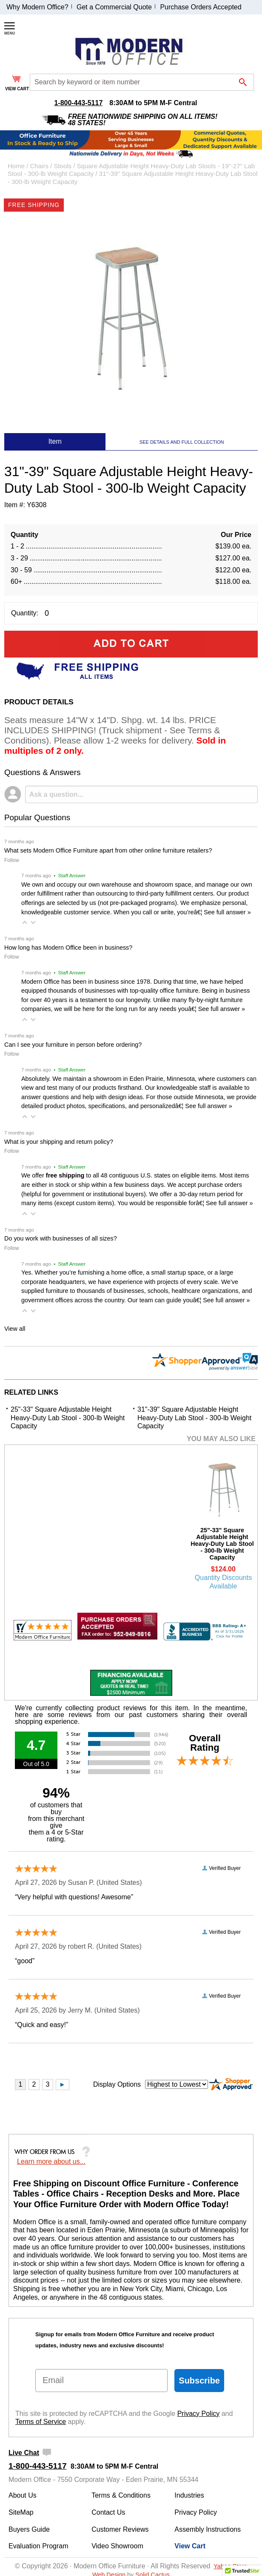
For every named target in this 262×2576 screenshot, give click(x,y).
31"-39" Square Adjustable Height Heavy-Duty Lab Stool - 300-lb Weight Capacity (194, 1418)
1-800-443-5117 (78, 102)
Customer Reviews (119, 2529)
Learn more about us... (51, 2161)
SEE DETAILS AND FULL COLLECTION (182, 442)
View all (14, 1328)
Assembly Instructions (207, 2529)
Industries (189, 2495)
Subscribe (199, 2380)
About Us (23, 2495)
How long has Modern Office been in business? (68, 947)
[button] (24, 922)
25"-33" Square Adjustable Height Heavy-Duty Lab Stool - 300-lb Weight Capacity (68, 1418)
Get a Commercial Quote (114, 7)
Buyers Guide (29, 2529)
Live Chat (24, 2452)
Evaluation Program (38, 2546)
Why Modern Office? (37, 7)
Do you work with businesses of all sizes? (60, 1238)
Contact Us (108, 2512)
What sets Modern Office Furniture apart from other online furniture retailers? (108, 850)
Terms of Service (40, 2421)
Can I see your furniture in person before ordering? (73, 1044)
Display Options (117, 2084)
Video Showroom (117, 2546)
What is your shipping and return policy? (58, 1141)
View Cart (189, 2546)
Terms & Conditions (121, 2495)
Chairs (40, 165)
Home (16, 165)
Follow (11, 860)
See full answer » (227, 912)
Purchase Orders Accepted (200, 7)
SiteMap (21, 2512)
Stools (62, 165)
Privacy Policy (198, 2413)
